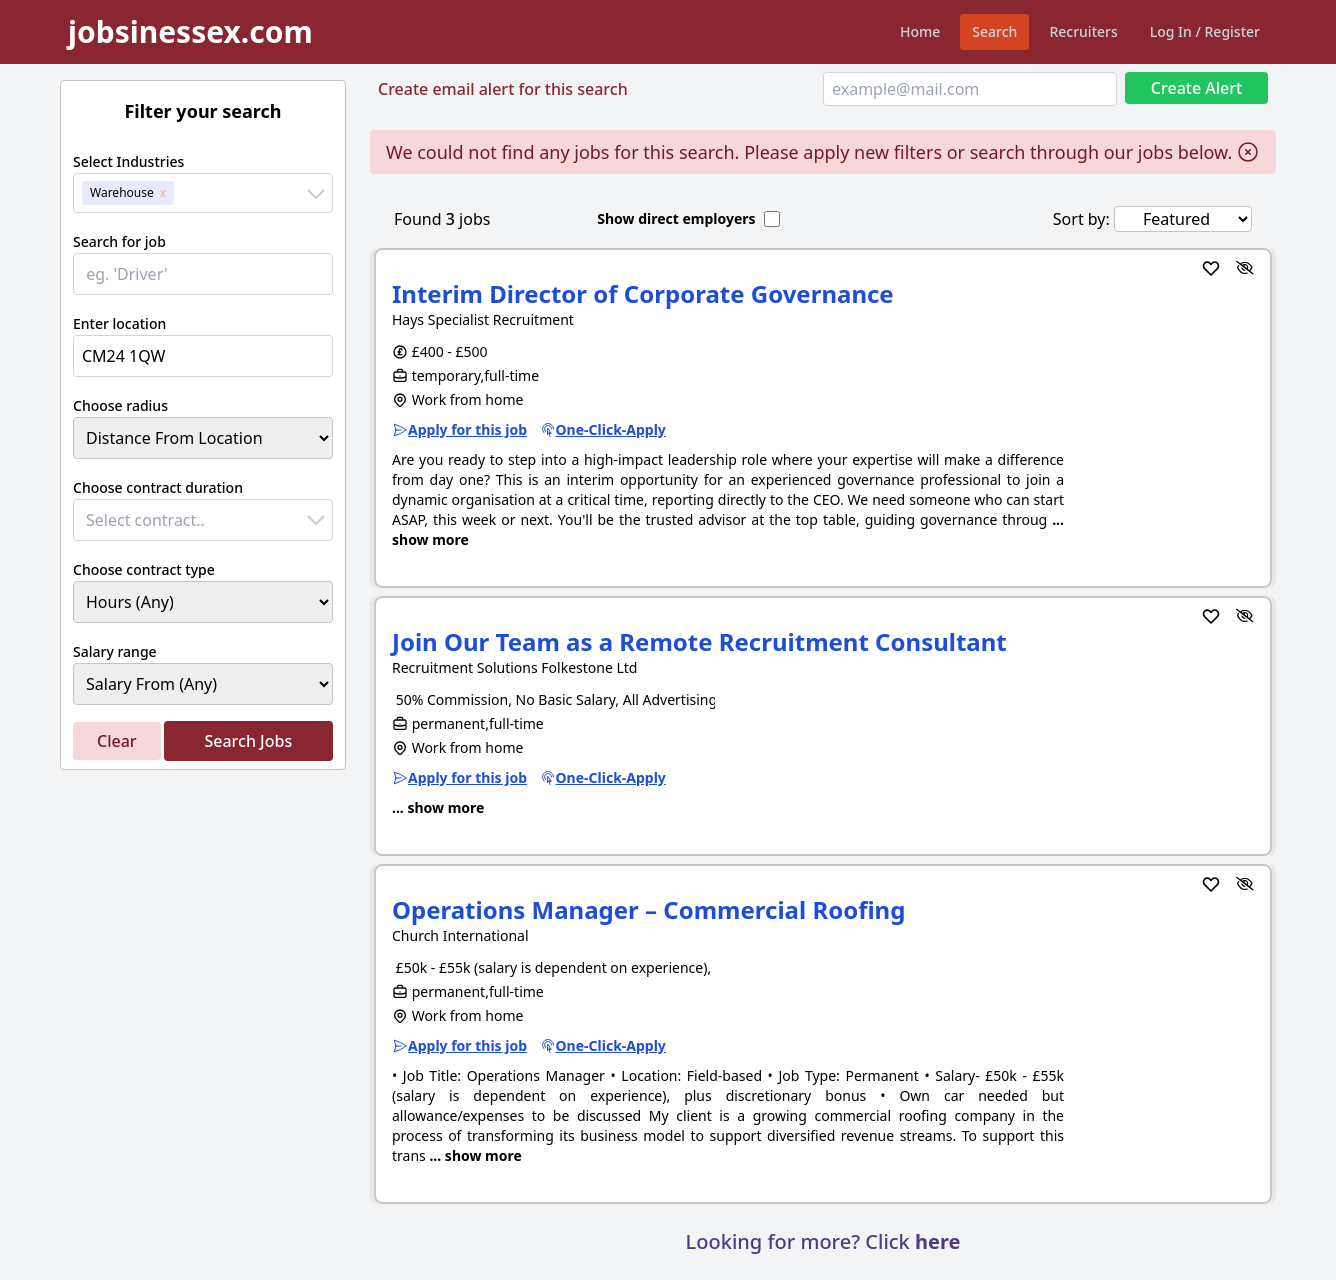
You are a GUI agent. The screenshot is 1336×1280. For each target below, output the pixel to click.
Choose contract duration (158, 487)
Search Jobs (248, 741)
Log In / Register (1205, 31)
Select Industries (128, 161)
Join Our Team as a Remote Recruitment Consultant (699, 641)
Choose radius (120, 405)
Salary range (115, 651)
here (937, 1241)
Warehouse (122, 192)
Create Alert (1196, 88)
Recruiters (1083, 31)
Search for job (119, 241)
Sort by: (1081, 219)
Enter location (119, 323)
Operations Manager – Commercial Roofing (648, 909)
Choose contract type (144, 569)
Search (994, 31)
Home (920, 31)
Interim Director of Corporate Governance (643, 293)
